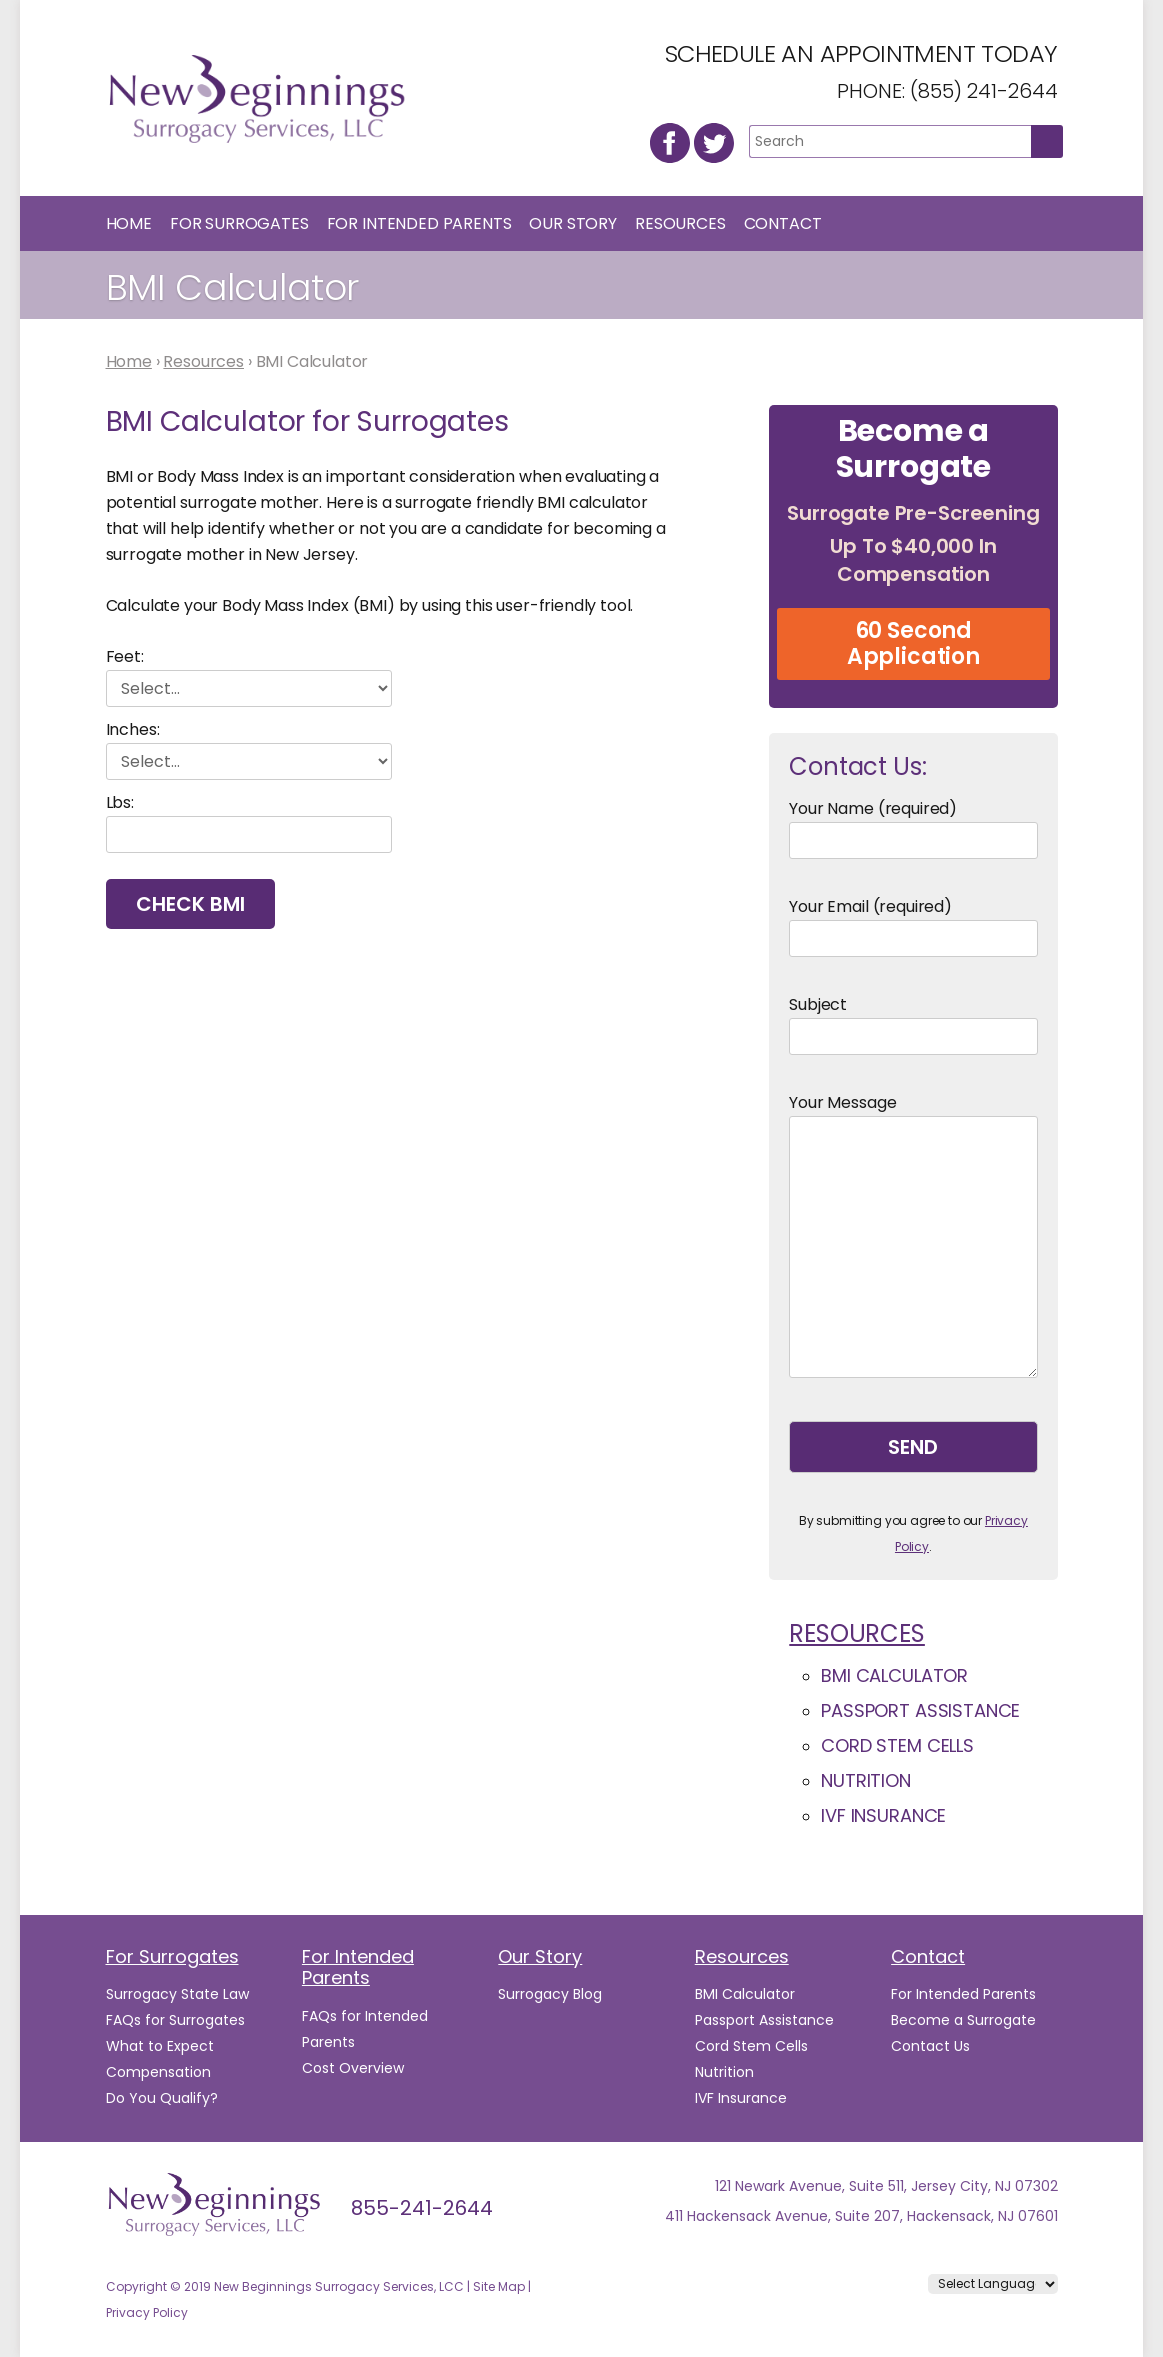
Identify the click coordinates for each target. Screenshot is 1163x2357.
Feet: (125, 656)
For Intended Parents (419, 223)
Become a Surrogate (963, 2020)
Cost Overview (353, 2068)
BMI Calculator (894, 1675)
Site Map (499, 2286)
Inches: (133, 729)
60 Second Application (913, 643)
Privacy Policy (147, 2312)
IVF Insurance (883, 1815)
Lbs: (120, 802)
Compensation (158, 2072)
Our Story (573, 223)
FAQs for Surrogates (175, 2020)
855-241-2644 (422, 2208)
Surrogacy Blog (550, 1994)
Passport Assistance (920, 1710)
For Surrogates (239, 223)
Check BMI (190, 904)
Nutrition (866, 1780)
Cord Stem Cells (897, 1745)
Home (129, 223)
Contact (783, 223)
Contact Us (930, 2046)
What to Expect (160, 2046)
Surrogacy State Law (177, 1994)
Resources (680, 223)
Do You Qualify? (162, 2098)
